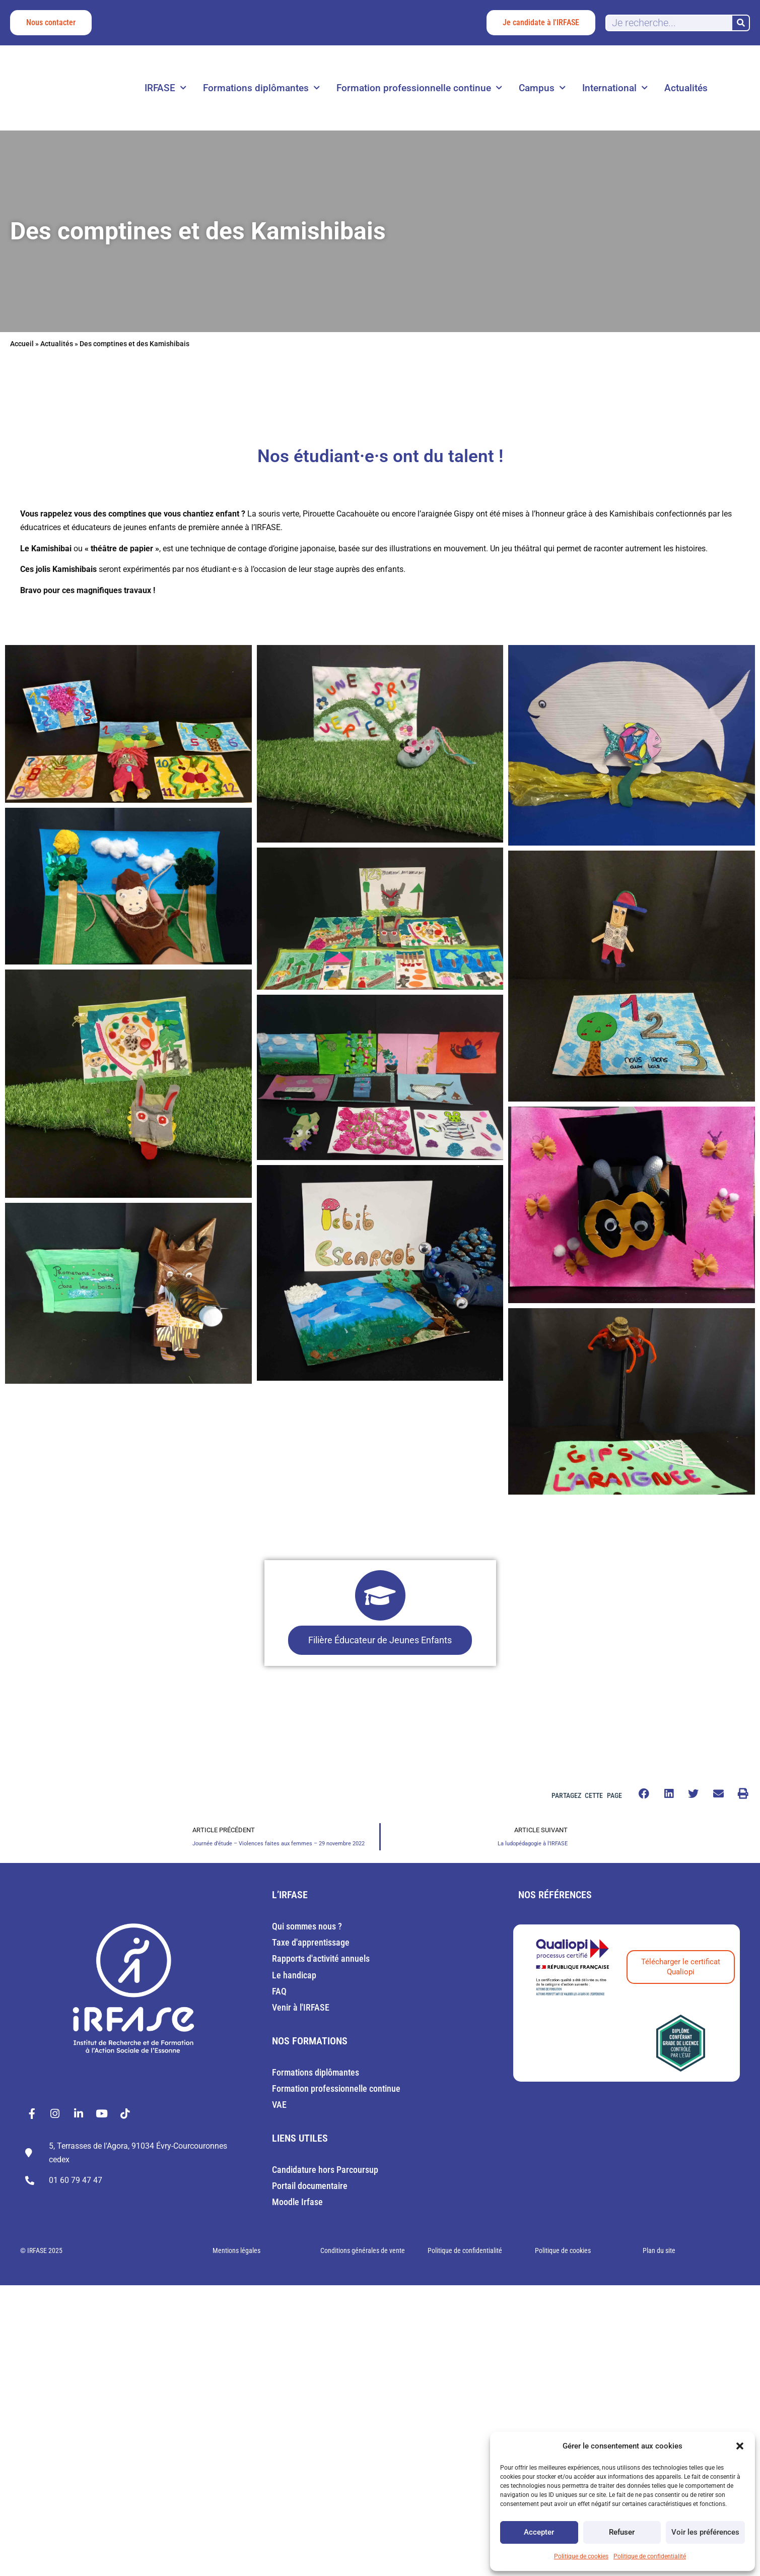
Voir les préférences (705, 2532)
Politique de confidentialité (649, 2556)
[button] (740, 2446)
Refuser (622, 2532)
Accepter (539, 2532)
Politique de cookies (581, 2556)
